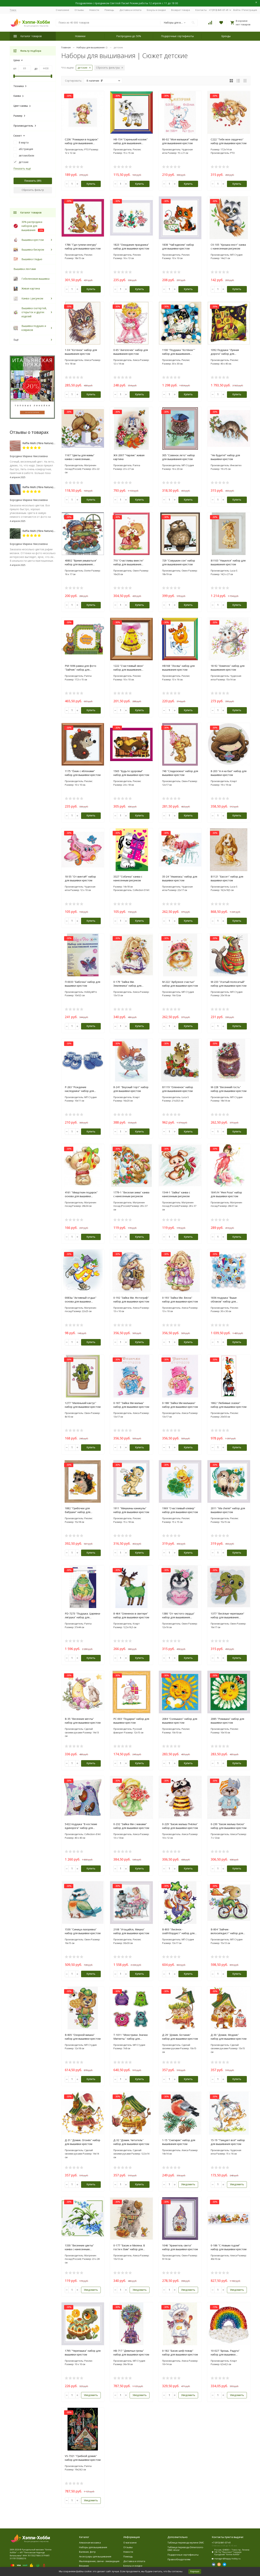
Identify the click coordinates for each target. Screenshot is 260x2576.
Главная (66, 47)
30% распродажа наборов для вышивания (31, 226)
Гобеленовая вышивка (35, 278)
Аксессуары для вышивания (95, 2556)
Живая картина (30, 288)
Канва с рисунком (32, 298)
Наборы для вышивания (91, 47)
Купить (90, 183)
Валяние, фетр (87, 2551)
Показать (30, 180)
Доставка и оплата (130, 10)
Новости (94, 10)
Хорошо (194, 2571)
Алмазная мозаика (90, 2542)
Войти (236, 10)
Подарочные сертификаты (177, 36)
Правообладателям (179, 2559)
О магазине (62, 10)
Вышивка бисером (32, 249)
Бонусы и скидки (156, 10)
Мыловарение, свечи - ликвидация (99, 2561)
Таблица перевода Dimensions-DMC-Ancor (186, 2549)
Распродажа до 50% (128, 36)
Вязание (84, 2565)
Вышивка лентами (25, 269)
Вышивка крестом (32, 239)
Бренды (226, 36)
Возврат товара (180, 10)
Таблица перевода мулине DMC (186, 2542)
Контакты (201, 10)
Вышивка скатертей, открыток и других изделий (34, 312)
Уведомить (188, 2184)
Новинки (80, 36)
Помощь (109, 10)
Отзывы (79, 10)
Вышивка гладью (31, 259)
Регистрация (249, 10)
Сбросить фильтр (33, 190)
